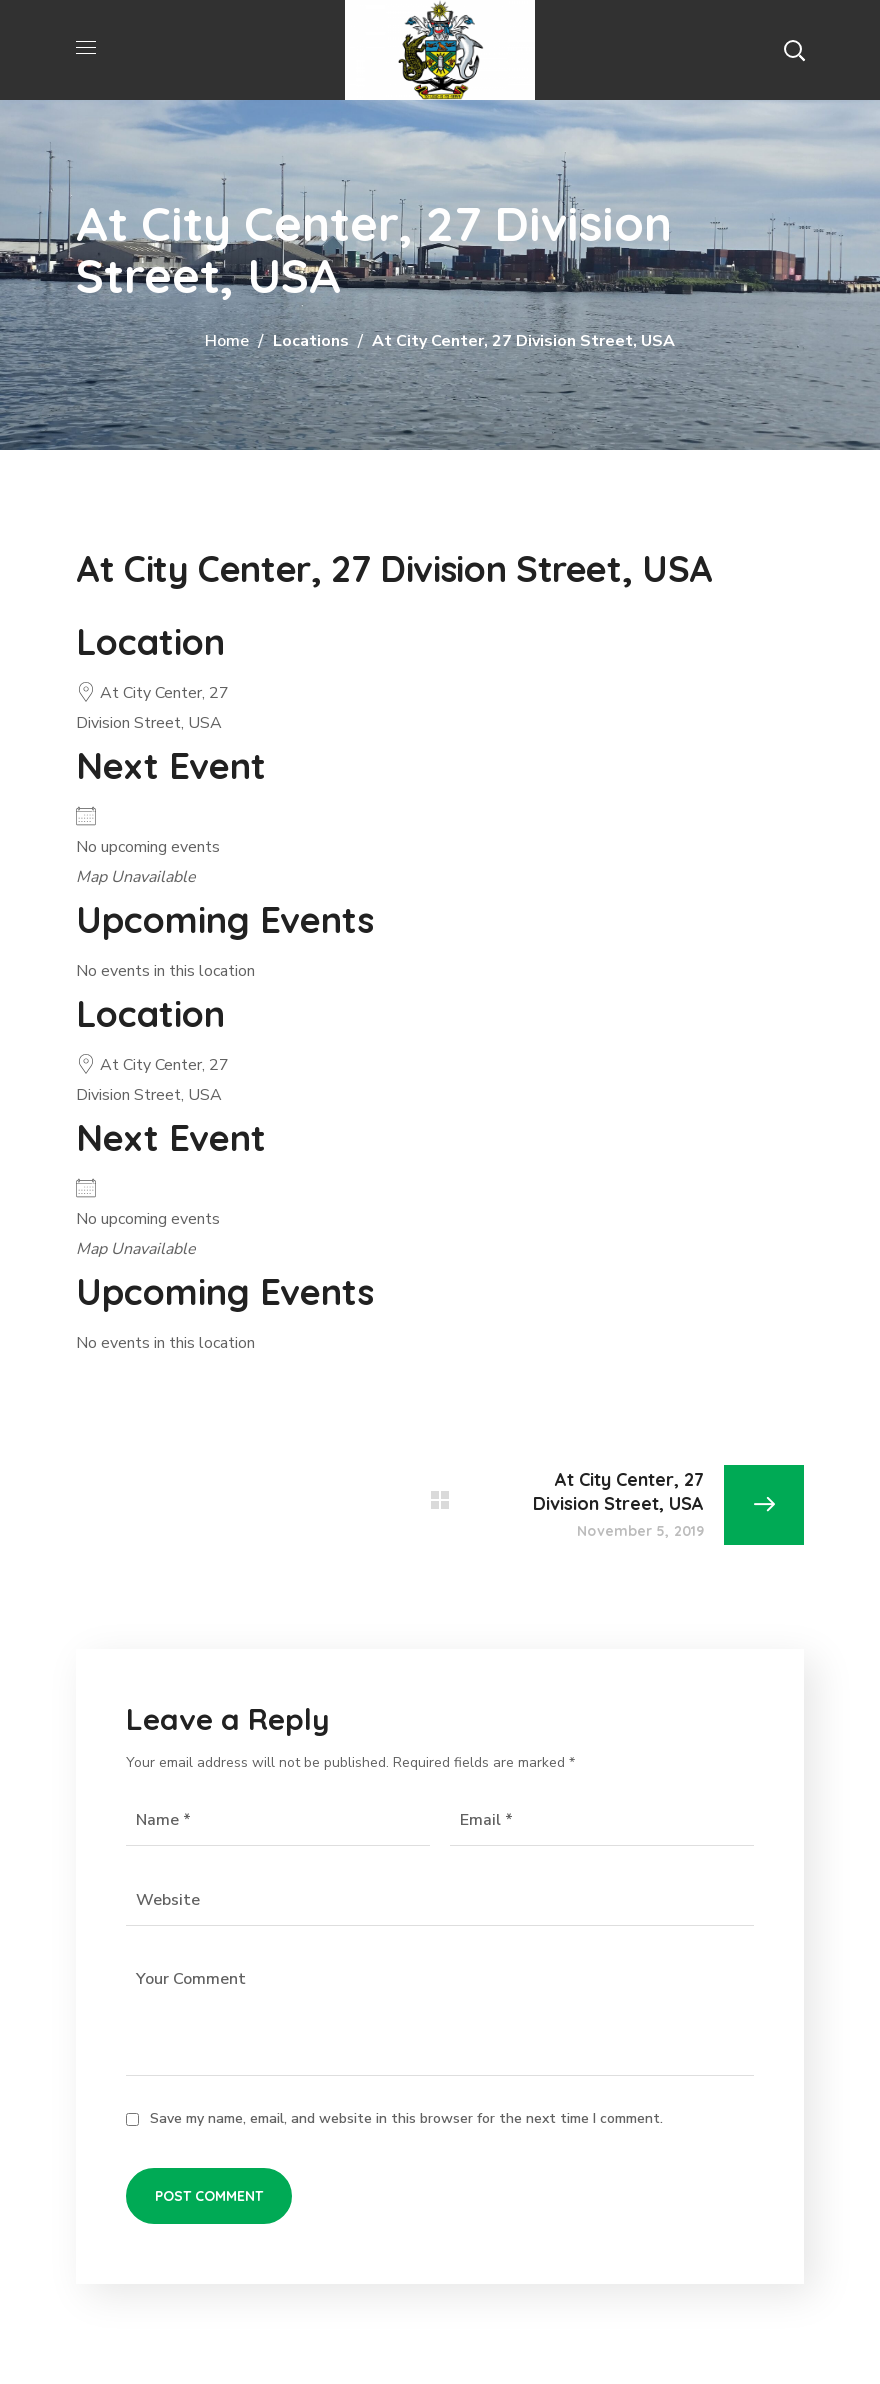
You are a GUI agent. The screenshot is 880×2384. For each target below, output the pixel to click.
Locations (311, 341)
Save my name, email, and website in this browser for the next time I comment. (406, 2118)
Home (227, 341)
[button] (794, 50)
